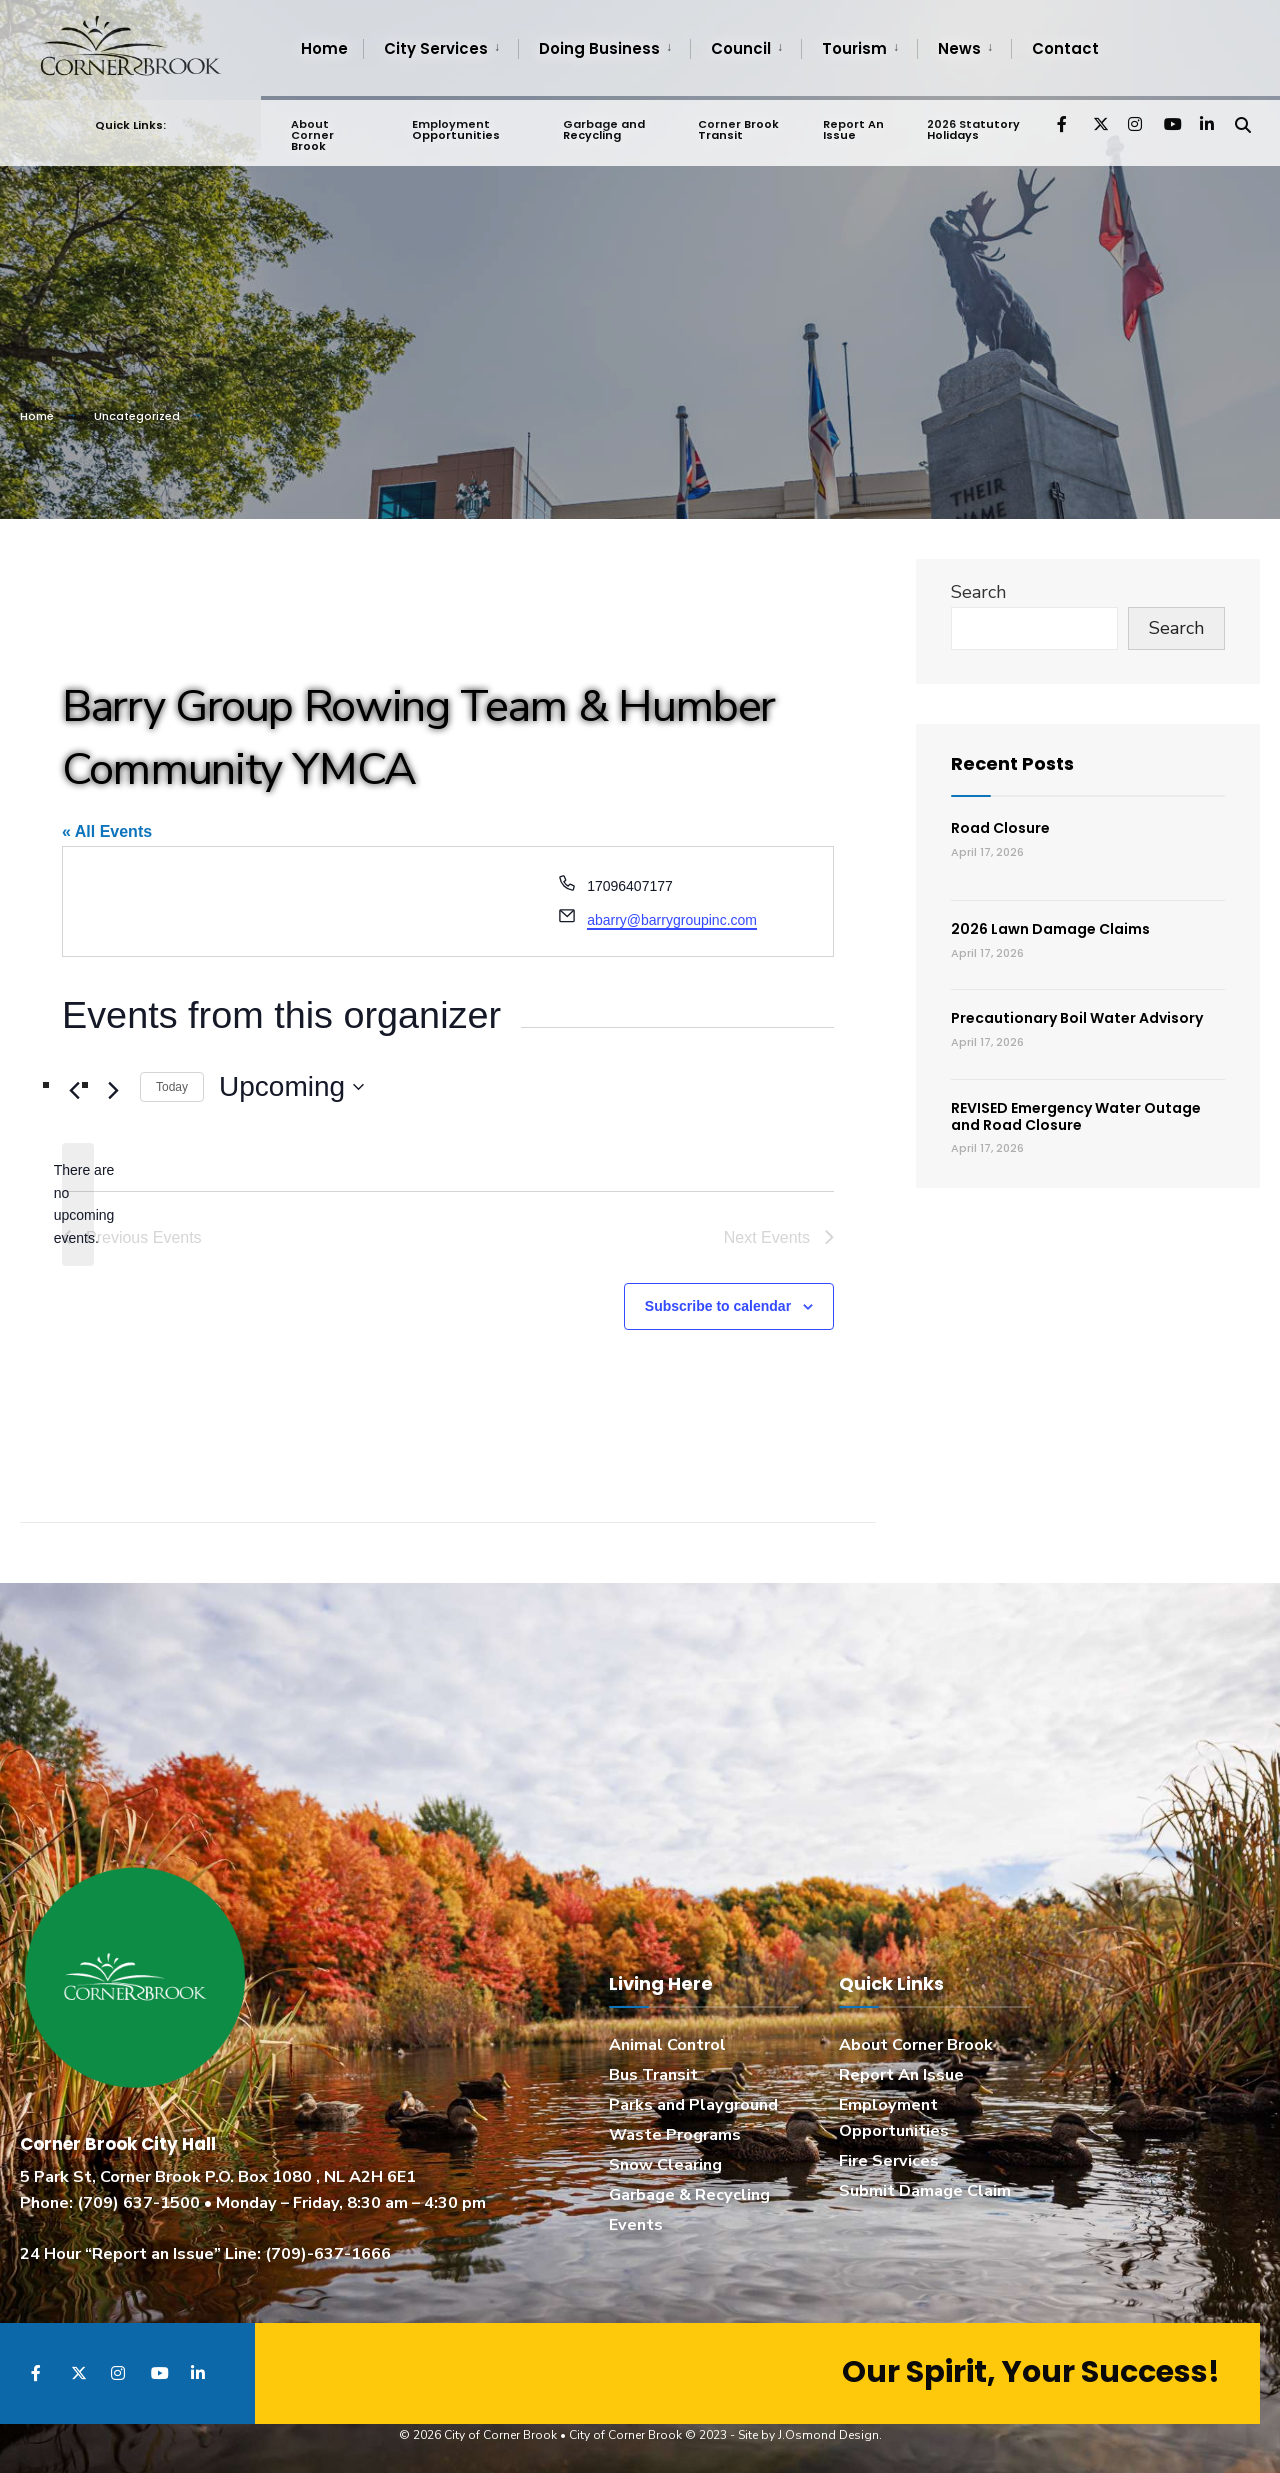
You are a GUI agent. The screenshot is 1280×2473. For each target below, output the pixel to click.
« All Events (107, 831)
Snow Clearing (665, 2165)
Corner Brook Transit (737, 125)
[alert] (78, 1204)
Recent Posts (1012, 763)
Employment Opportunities (455, 125)
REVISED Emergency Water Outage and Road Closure (1076, 1116)
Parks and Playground (693, 2105)
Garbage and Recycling (604, 125)
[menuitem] (440, 49)
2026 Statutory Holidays (972, 125)
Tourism (854, 48)
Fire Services (889, 2161)
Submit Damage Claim (925, 2191)
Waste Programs (675, 2135)
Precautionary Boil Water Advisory (1077, 1018)
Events (636, 2225)
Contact (1065, 48)
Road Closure (1000, 828)
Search (978, 592)
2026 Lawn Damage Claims (1050, 929)
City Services (436, 48)
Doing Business (599, 48)
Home (324, 48)
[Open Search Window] (1242, 119)
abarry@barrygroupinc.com (672, 920)
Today (172, 1087)
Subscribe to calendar (718, 1306)
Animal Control (667, 2045)
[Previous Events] (74, 1091)
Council (741, 48)
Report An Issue (852, 125)
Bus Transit (653, 2075)
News (959, 48)
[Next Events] (113, 1091)
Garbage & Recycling (689, 2195)
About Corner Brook (312, 131)
